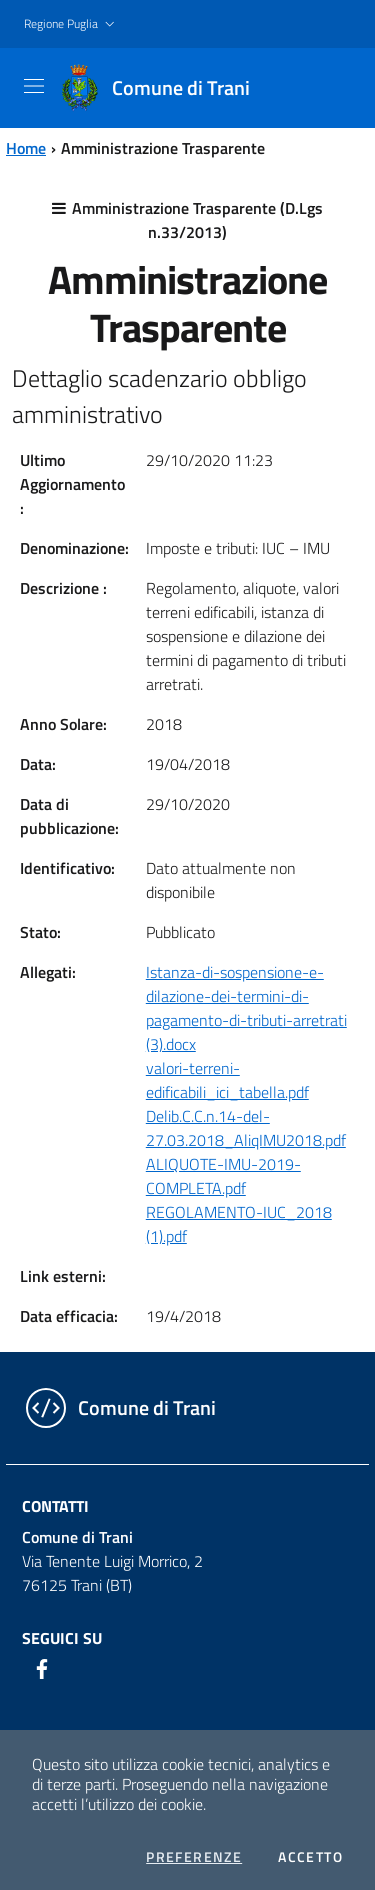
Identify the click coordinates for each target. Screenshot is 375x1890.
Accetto (310, 1857)
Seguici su (62, 1638)
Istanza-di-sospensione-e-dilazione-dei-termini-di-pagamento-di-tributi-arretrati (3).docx (246, 1008)
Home (26, 148)
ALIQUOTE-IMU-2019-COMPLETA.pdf (223, 1176)
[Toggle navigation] (34, 86)
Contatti (55, 1506)
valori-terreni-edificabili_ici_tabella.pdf (227, 1080)
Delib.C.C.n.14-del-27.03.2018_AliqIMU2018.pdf (246, 1128)
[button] (71, 24)
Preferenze (194, 1857)
